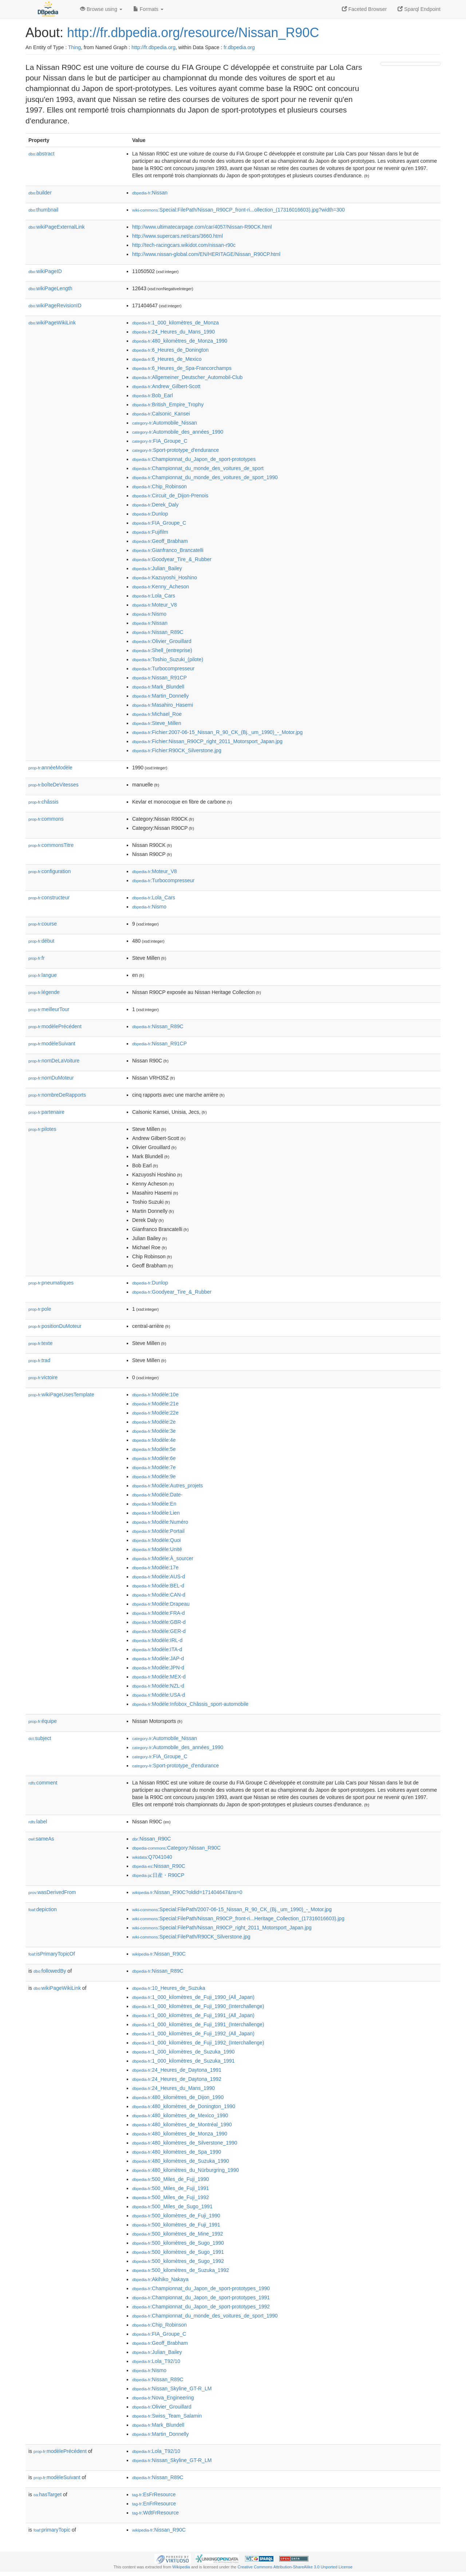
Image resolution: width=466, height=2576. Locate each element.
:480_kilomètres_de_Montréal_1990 (182, 2124)
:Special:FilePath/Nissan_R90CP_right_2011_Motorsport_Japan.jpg (222, 1927)
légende (44, 992)
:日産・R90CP (158, 1875)
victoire (43, 1377)
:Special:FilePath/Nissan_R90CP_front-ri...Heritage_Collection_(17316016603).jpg (238, 1918)
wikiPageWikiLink (52, 323)
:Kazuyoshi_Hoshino (164, 577)
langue (42, 975)
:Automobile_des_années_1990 (177, 432)
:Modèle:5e (154, 1449)
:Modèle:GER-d (159, 1631)
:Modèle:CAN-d (158, 1595)
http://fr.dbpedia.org (153, 47)
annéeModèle (50, 767)
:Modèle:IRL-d (157, 1640)
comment (42, 1783)
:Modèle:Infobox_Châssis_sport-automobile (190, 1704)
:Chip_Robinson (159, 486)
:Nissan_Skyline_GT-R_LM (172, 2388)
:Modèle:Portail (158, 1531)
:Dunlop (150, 514)
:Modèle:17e (155, 1567)
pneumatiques (51, 1283)
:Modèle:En (154, 1504)
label (37, 1821)
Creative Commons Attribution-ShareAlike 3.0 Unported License (294, 2567)
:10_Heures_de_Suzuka (168, 1988)
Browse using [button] (101, 9)
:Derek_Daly (155, 505)
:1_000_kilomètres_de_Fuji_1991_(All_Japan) (193, 2015)
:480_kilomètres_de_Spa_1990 (176, 2152)
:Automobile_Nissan (164, 423)
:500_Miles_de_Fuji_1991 (170, 2188)
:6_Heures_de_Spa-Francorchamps (182, 368)
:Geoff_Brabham (160, 541)
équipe (42, 1721)
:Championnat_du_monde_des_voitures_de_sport (198, 468)
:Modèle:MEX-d (159, 1677)
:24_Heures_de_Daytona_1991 (176, 2070)
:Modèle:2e (154, 1422)
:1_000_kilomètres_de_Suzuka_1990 (183, 2052)
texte (40, 1343)
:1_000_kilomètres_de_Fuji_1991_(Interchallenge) (198, 2024)
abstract (41, 154)
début (41, 941)
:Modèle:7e (154, 1467)
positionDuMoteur (55, 1326)
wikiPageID (45, 271)
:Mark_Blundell (158, 687)
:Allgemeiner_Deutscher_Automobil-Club (187, 377)
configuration (49, 871)
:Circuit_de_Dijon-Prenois (170, 495)
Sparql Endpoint (419, 9)
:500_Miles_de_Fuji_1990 (170, 2179)
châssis (43, 802)
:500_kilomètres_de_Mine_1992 (177, 2234)
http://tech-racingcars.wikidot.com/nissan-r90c (184, 245)
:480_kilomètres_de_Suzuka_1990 (180, 2161)
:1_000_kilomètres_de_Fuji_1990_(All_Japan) (193, 1997)
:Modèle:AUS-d (158, 1576)
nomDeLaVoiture (53, 1061)
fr (36, 958)
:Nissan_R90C (151, 1839)
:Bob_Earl (152, 395)
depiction (42, 1909)
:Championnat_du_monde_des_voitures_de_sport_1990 (205, 477)
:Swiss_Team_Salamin (167, 2416)
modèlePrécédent (55, 1026)
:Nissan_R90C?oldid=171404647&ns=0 (187, 1892)
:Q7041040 (152, 1857)
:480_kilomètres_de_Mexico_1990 (180, 2115)
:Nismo (149, 614)
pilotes (42, 1129)
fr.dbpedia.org (239, 47)
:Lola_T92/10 (156, 2361)
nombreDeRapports (57, 1095)
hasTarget (47, 2494)
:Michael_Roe (157, 714)
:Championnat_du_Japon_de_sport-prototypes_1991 (201, 2297)
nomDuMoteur (51, 1078)
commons (46, 819)
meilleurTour (48, 1009)
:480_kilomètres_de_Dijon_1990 (178, 2097)
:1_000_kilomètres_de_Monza (175, 323)
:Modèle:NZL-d (158, 1686)
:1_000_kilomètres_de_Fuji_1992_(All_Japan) (193, 2033)
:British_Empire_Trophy (168, 404)
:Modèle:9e (154, 1476)
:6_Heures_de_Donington (170, 350)
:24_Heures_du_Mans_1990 (173, 332)
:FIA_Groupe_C (159, 441)
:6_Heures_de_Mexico (166, 359)
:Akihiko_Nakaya (160, 2279)
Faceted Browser (364, 9)
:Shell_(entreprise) (162, 650)
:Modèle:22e (155, 1413)
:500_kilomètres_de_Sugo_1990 (178, 2243)
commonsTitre (51, 845)
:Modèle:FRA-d (158, 1613)
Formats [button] (148, 9)
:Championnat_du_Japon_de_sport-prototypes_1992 (201, 2306)
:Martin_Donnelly (160, 696)
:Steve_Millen (156, 723)
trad (39, 1360)
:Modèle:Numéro (160, 1522)
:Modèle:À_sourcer (162, 1558)
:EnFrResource (154, 2503)
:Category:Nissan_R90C (176, 1848)
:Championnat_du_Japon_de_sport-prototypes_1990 (201, 2288)
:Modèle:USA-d (158, 1695)
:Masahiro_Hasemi (162, 705)
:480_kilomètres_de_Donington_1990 (183, 2106)
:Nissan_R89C (157, 632)
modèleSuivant (51, 1043)
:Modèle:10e (155, 1394)
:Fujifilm (150, 532)
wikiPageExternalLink (56, 227)
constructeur (49, 897)
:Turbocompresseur (163, 668)
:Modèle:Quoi (156, 1540)
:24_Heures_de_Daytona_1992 (176, 2079)
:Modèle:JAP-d (158, 1658)
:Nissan (149, 193)
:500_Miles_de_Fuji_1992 (170, 2197)
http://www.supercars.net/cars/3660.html (177, 236)
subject (39, 1738)
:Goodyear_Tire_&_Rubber (172, 559)
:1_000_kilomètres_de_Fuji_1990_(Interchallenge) (198, 2006)
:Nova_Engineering (163, 2398)
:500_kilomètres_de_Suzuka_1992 (180, 2270)
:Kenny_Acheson (160, 586)
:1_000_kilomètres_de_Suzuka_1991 (183, 2061)
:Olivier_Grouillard (161, 641)
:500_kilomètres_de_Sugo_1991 (178, 2252)
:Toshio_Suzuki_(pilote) (167, 659)
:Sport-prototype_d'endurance (175, 450)
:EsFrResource (153, 2494)
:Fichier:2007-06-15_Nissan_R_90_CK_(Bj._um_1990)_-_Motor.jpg (217, 732)
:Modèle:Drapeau (161, 1604)
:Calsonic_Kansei (161, 414)
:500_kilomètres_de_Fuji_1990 (176, 2215)
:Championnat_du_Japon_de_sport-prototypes (194, 459)
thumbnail (43, 210)
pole (39, 1309)
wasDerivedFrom (52, 1892)
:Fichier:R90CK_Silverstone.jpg (176, 750)
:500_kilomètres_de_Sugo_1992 (178, 2261)
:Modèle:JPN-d (158, 1667)
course (42, 924)
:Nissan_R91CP (159, 678)
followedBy (49, 1971)
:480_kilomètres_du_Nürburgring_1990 (185, 2170)
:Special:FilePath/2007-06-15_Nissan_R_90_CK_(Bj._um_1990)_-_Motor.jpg (232, 1909)
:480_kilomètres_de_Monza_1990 (179, 341)
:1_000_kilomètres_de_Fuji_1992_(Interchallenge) (198, 2043)
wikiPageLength (50, 288)
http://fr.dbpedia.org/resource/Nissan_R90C (193, 32)
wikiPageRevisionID (55, 305)
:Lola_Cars (153, 596)
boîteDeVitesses (53, 785)
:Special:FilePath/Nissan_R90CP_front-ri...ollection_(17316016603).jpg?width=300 (238, 210)
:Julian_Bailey (157, 568)
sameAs (41, 1839)
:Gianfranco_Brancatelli (168, 550)
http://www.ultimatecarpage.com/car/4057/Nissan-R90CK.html (202, 227)
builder (40, 193)
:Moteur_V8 (154, 605)
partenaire (46, 1112)
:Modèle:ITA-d (157, 1649)
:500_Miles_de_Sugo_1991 (172, 2206)
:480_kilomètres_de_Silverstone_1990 (184, 2143)
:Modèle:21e (155, 1404)
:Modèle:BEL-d (158, 1586)
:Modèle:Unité (157, 1549)
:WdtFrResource (155, 2513)
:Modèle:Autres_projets (167, 1485)
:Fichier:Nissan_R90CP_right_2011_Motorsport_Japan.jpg (207, 741)
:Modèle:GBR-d (159, 1622)
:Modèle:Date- (157, 1495)
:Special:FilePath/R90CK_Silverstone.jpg (191, 1937)
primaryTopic (51, 2530)
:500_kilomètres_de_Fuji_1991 (176, 2225)
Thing (74, 47)
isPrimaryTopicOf (51, 1954)
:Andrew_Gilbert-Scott (166, 386)
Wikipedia (181, 2567)
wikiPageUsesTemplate (61, 1394)
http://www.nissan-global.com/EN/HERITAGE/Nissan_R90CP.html (206, 254)
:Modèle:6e (154, 1458)
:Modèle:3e (154, 1431)
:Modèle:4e (154, 1440)
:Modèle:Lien (156, 1513)
